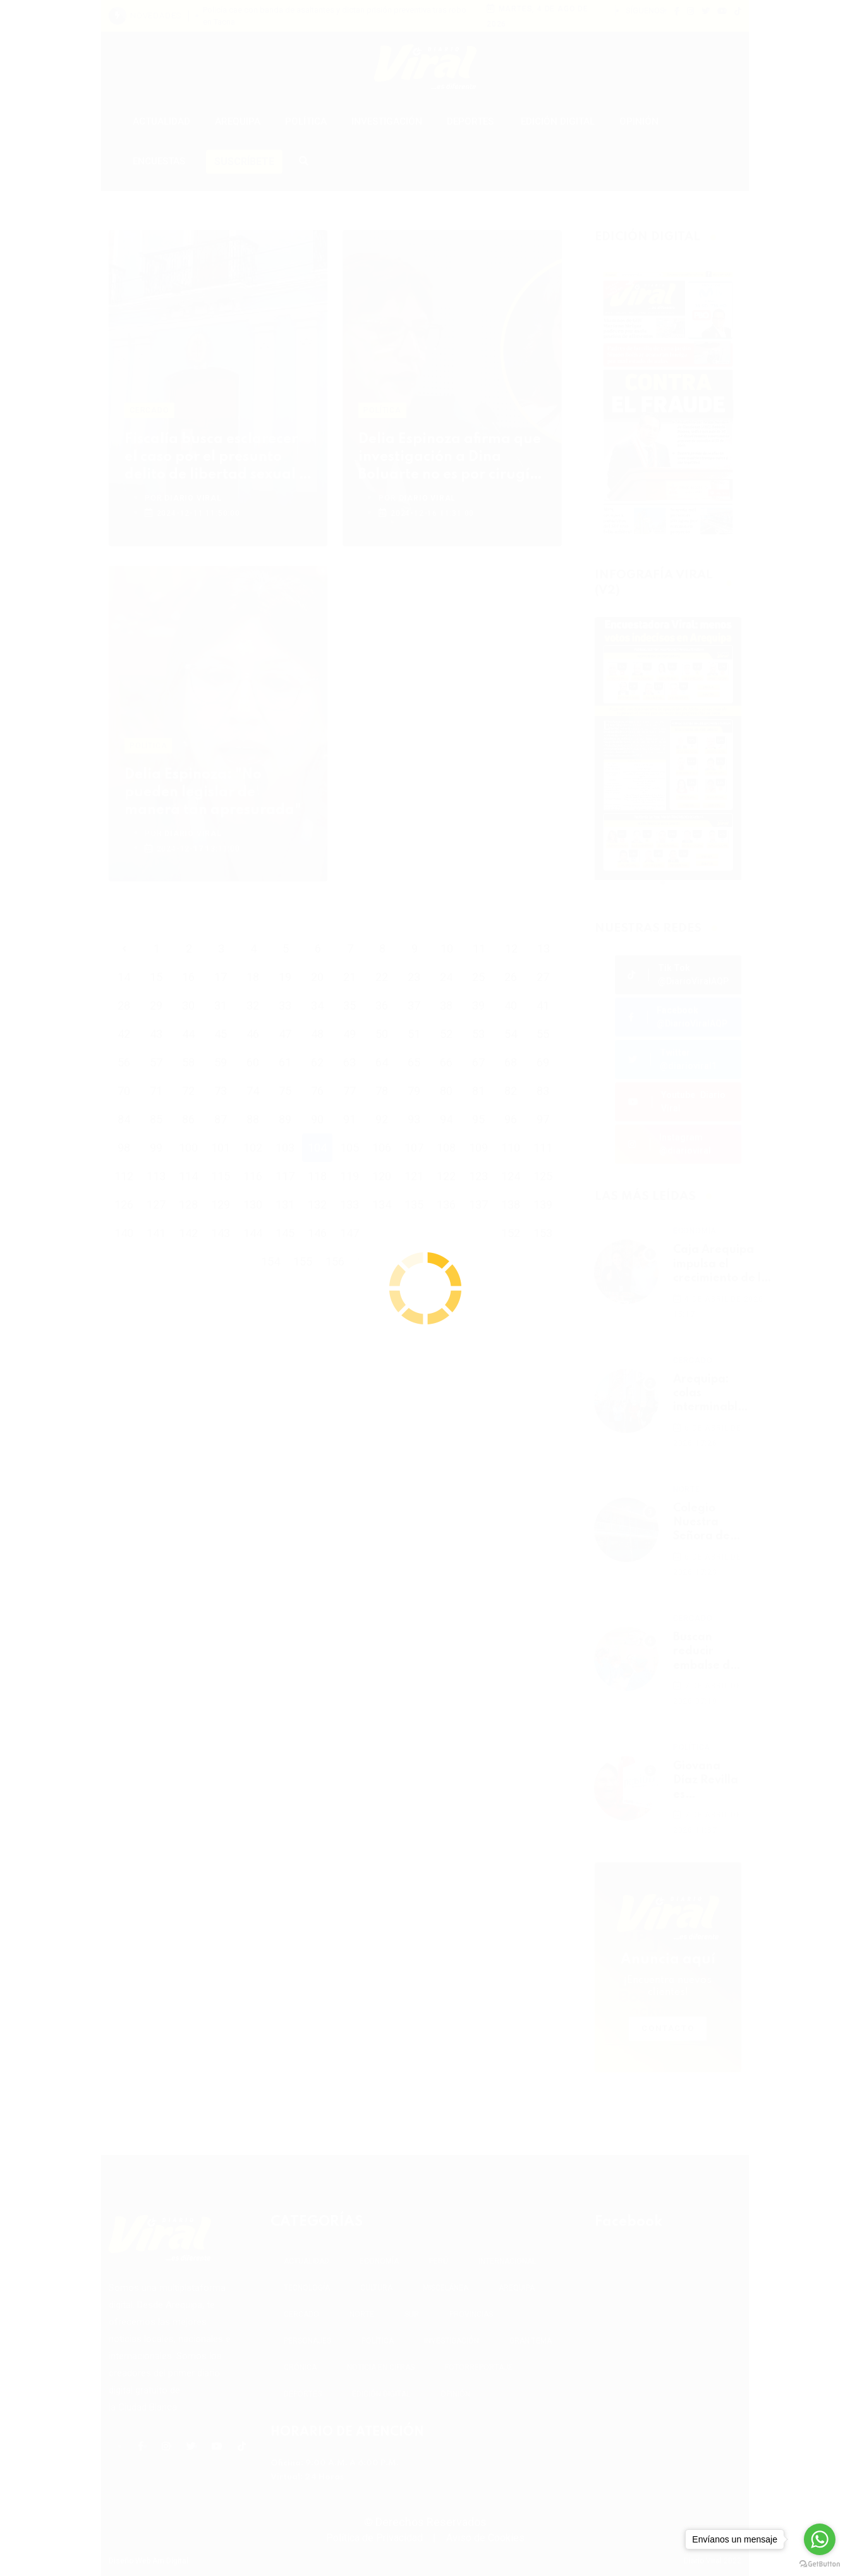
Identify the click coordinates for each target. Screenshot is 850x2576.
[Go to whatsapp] (819, 2539)
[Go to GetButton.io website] (819, 2563)
